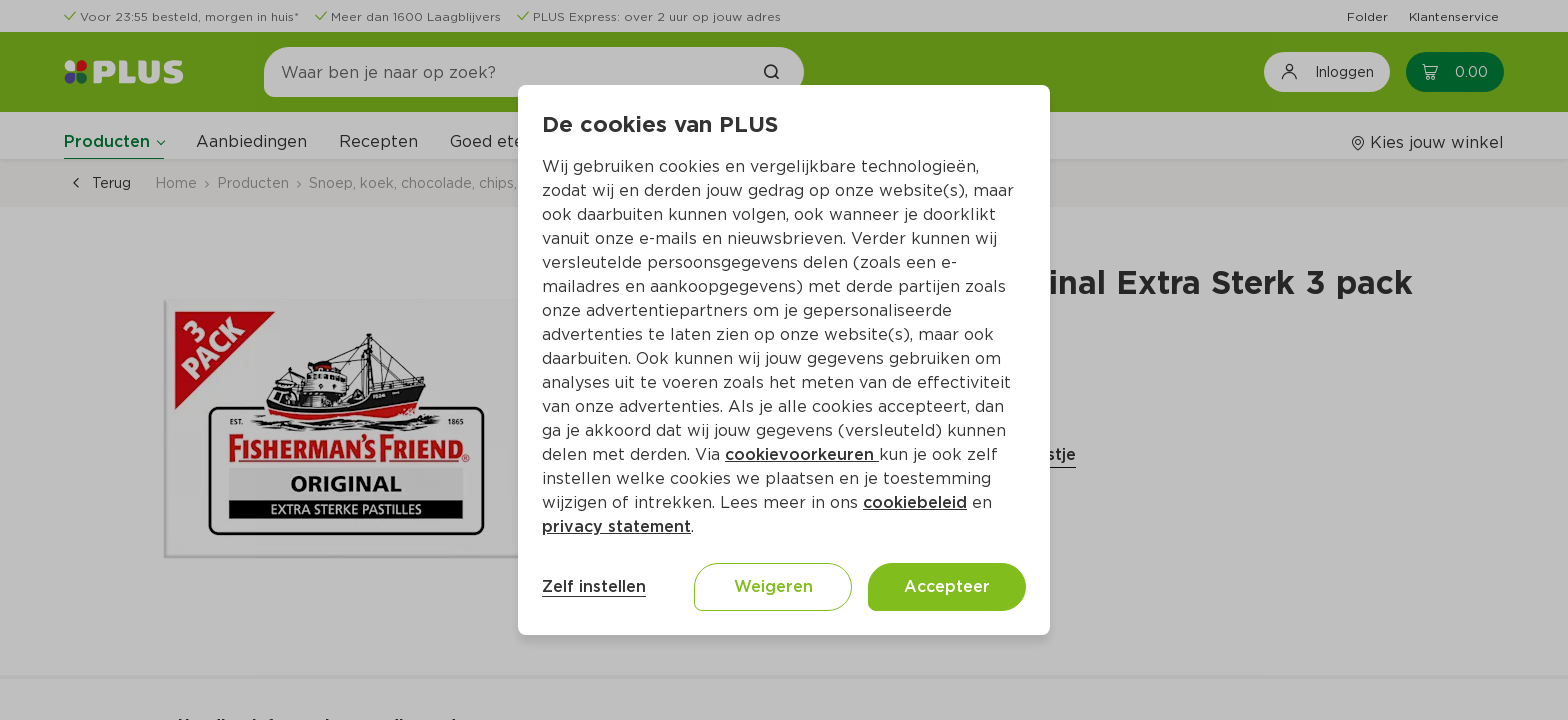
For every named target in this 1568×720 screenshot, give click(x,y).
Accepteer (947, 586)
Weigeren (773, 586)
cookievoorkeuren (802, 454)
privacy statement (616, 526)
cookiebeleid (915, 502)
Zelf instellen (594, 586)
